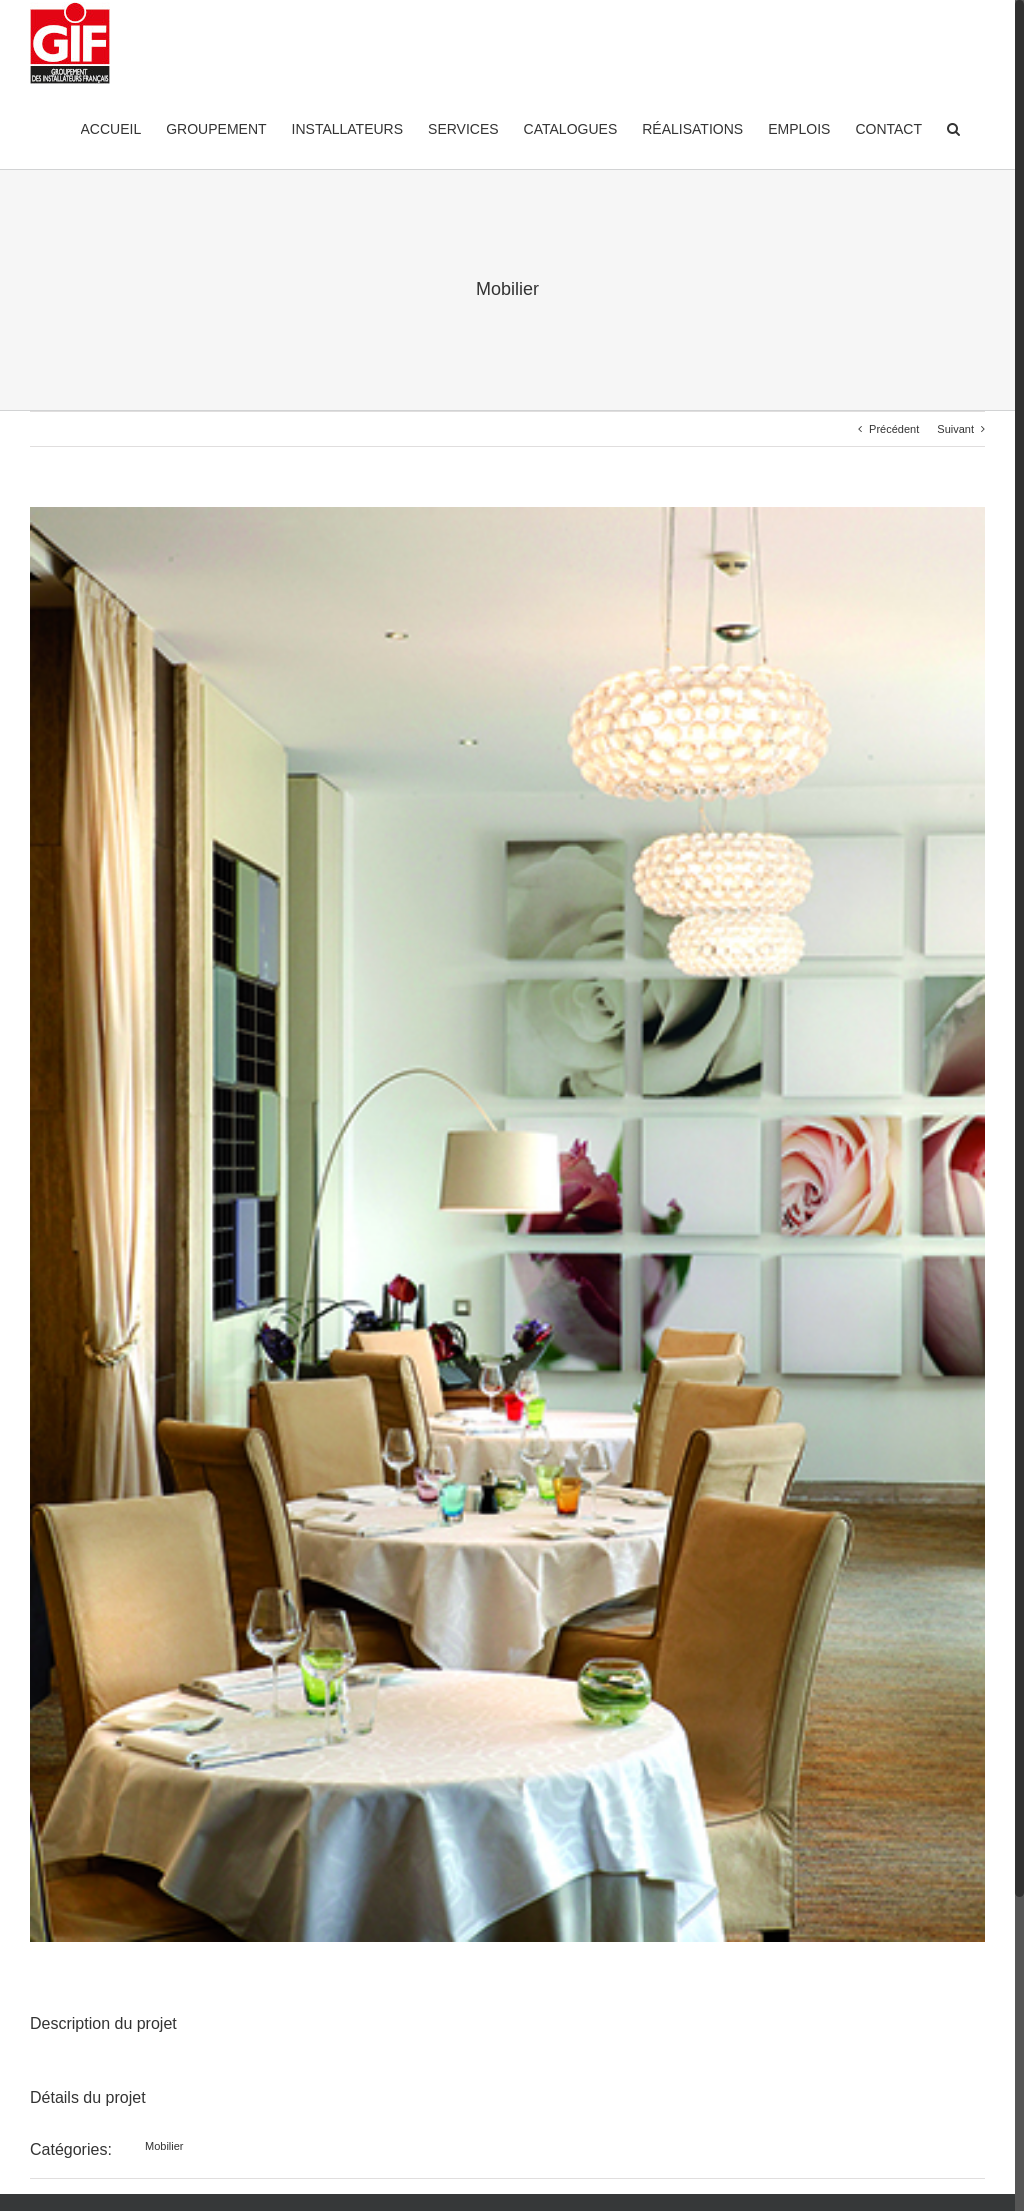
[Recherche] (953, 127)
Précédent (894, 429)
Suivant (955, 429)
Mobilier (164, 2146)
